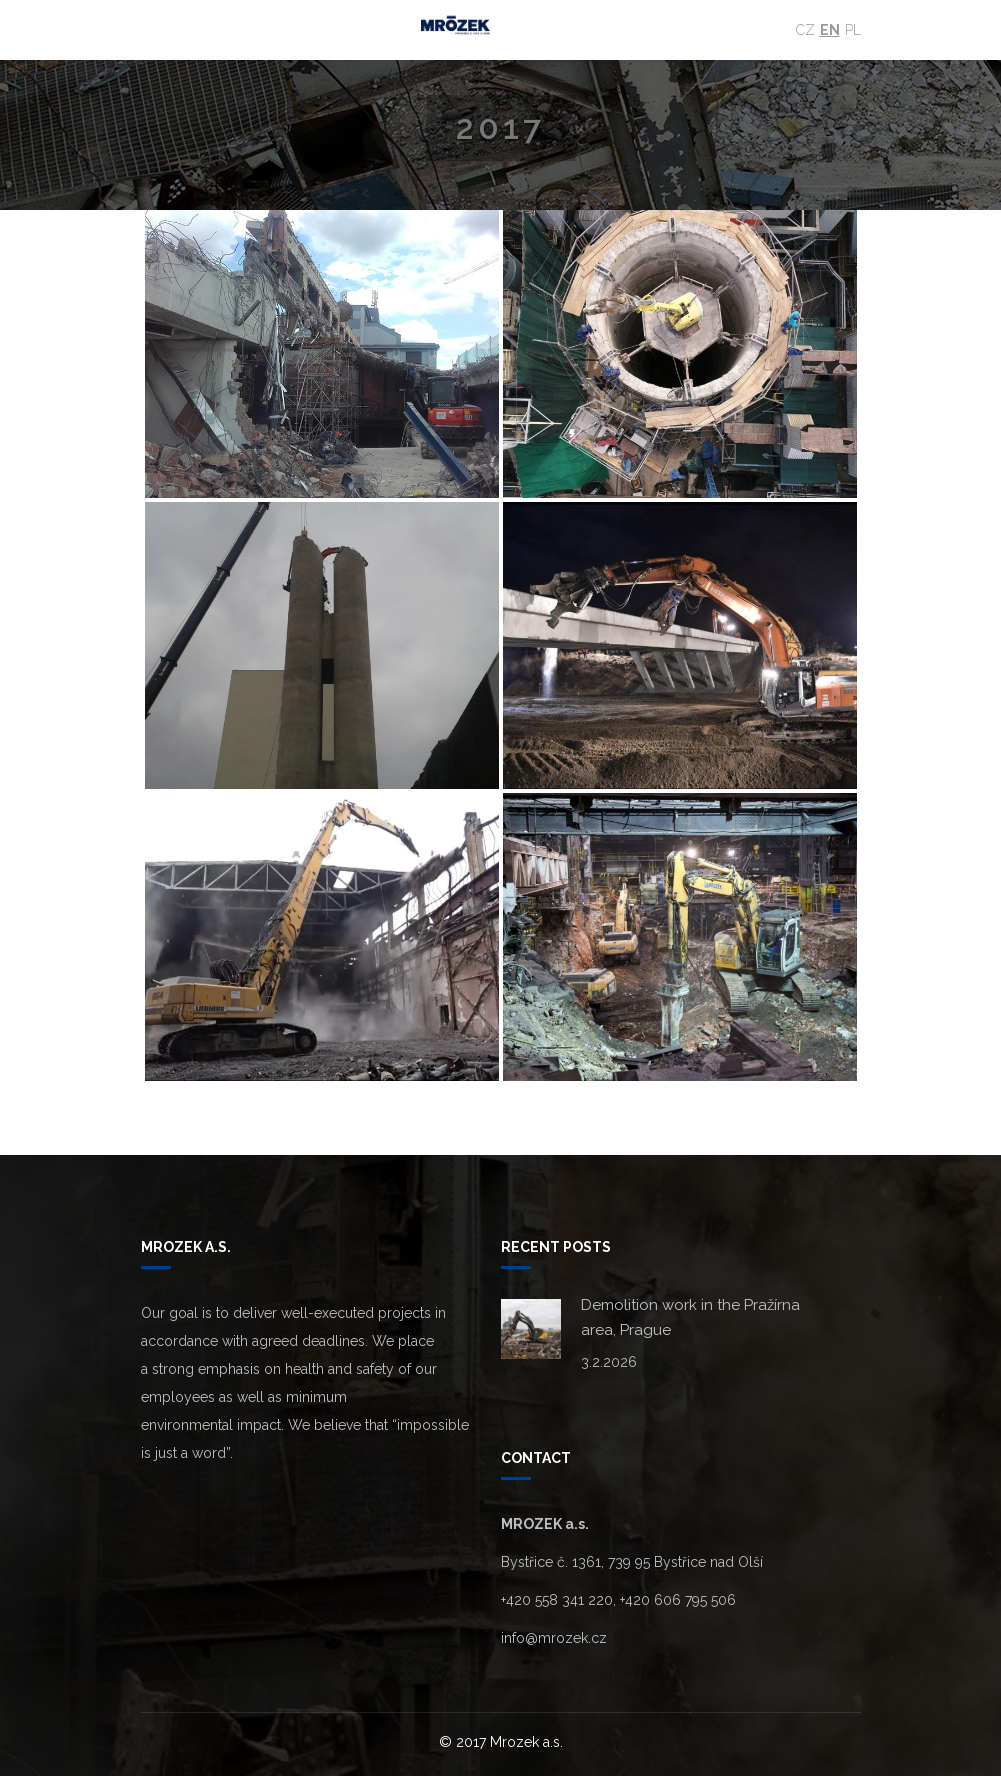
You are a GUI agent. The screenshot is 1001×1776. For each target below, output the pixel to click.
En (830, 30)
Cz (805, 30)
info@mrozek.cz (554, 1638)
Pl (853, 30)
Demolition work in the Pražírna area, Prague (690, 1317)
